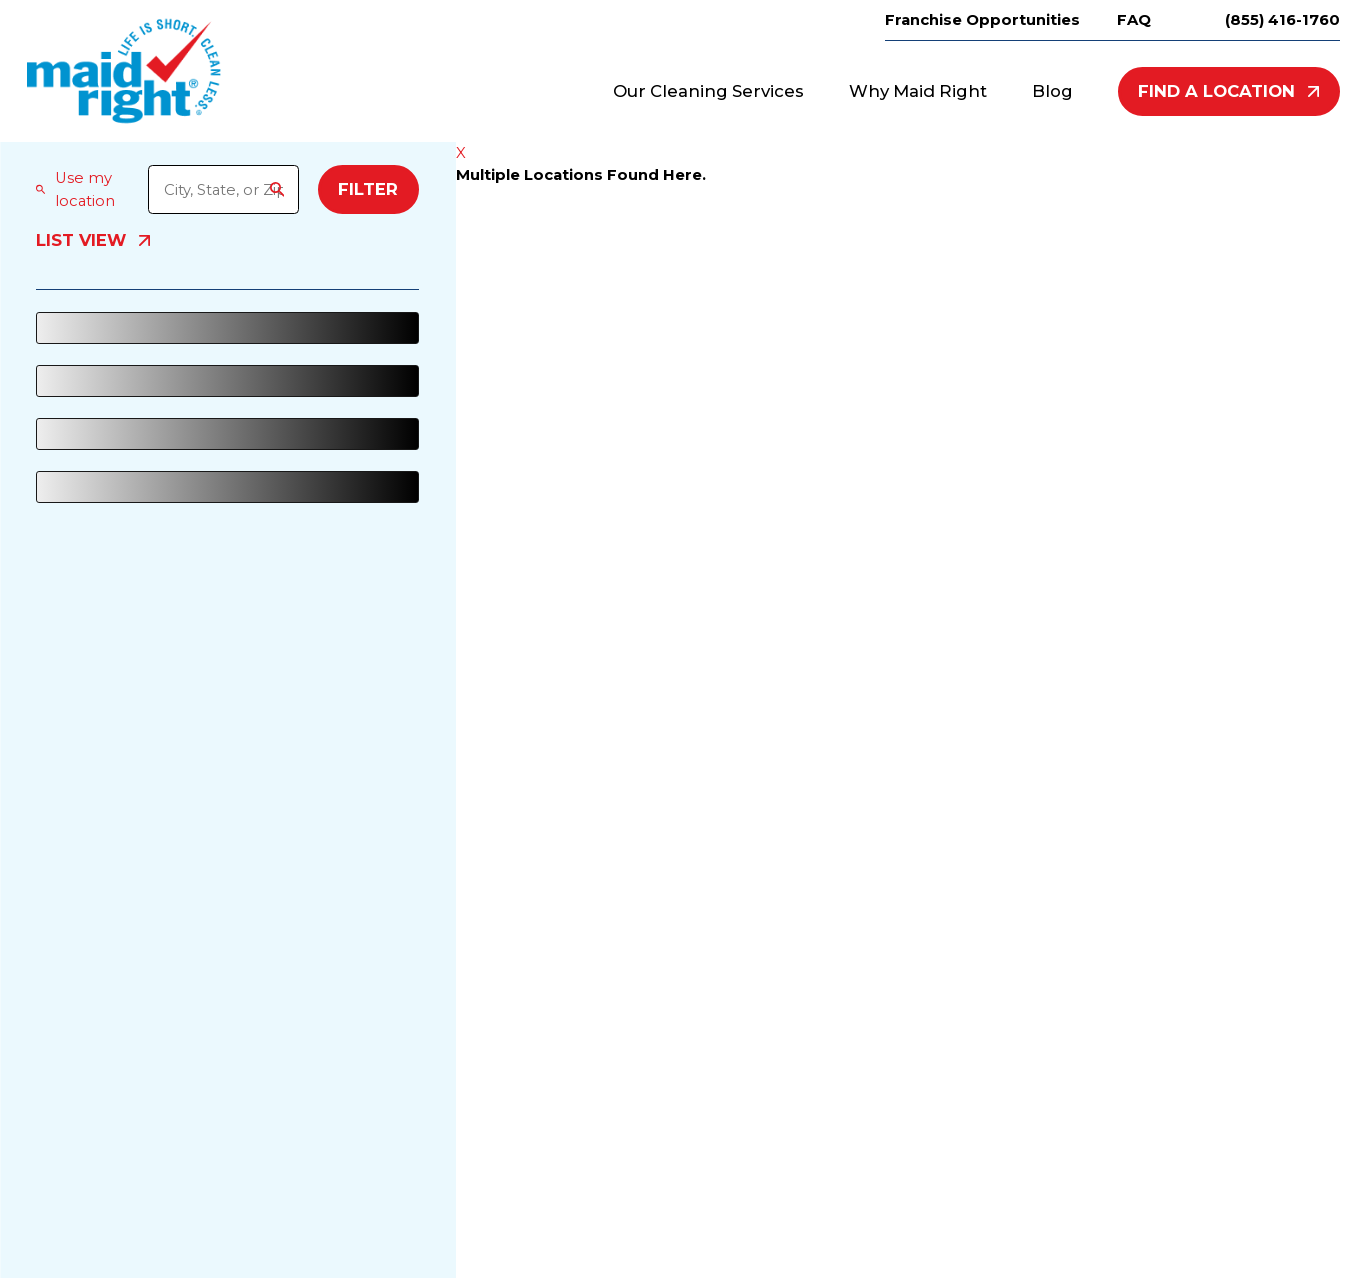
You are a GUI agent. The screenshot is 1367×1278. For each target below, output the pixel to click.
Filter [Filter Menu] (368, 189)
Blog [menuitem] (1052, 91)
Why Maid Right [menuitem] (918, 91)
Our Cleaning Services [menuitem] (708, 91)
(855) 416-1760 (1282, 20)
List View (93, 241)
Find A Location (1228, 91)
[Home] (124, 71)
